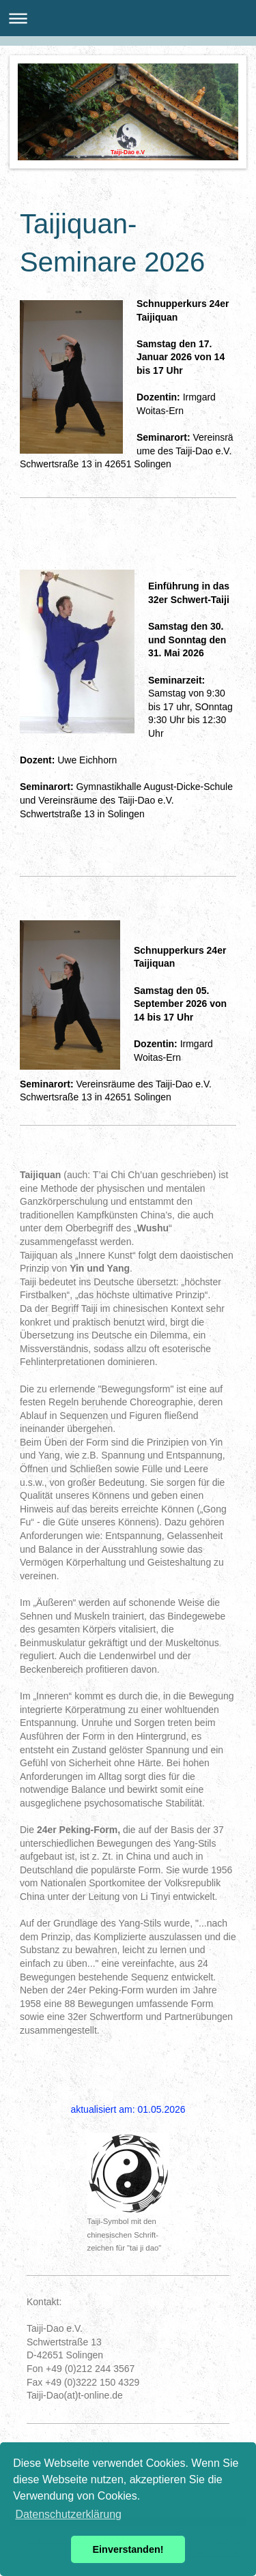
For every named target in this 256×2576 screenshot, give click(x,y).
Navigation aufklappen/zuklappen (128, 18)
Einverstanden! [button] (128, 2549)
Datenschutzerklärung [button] (68, 2514)
